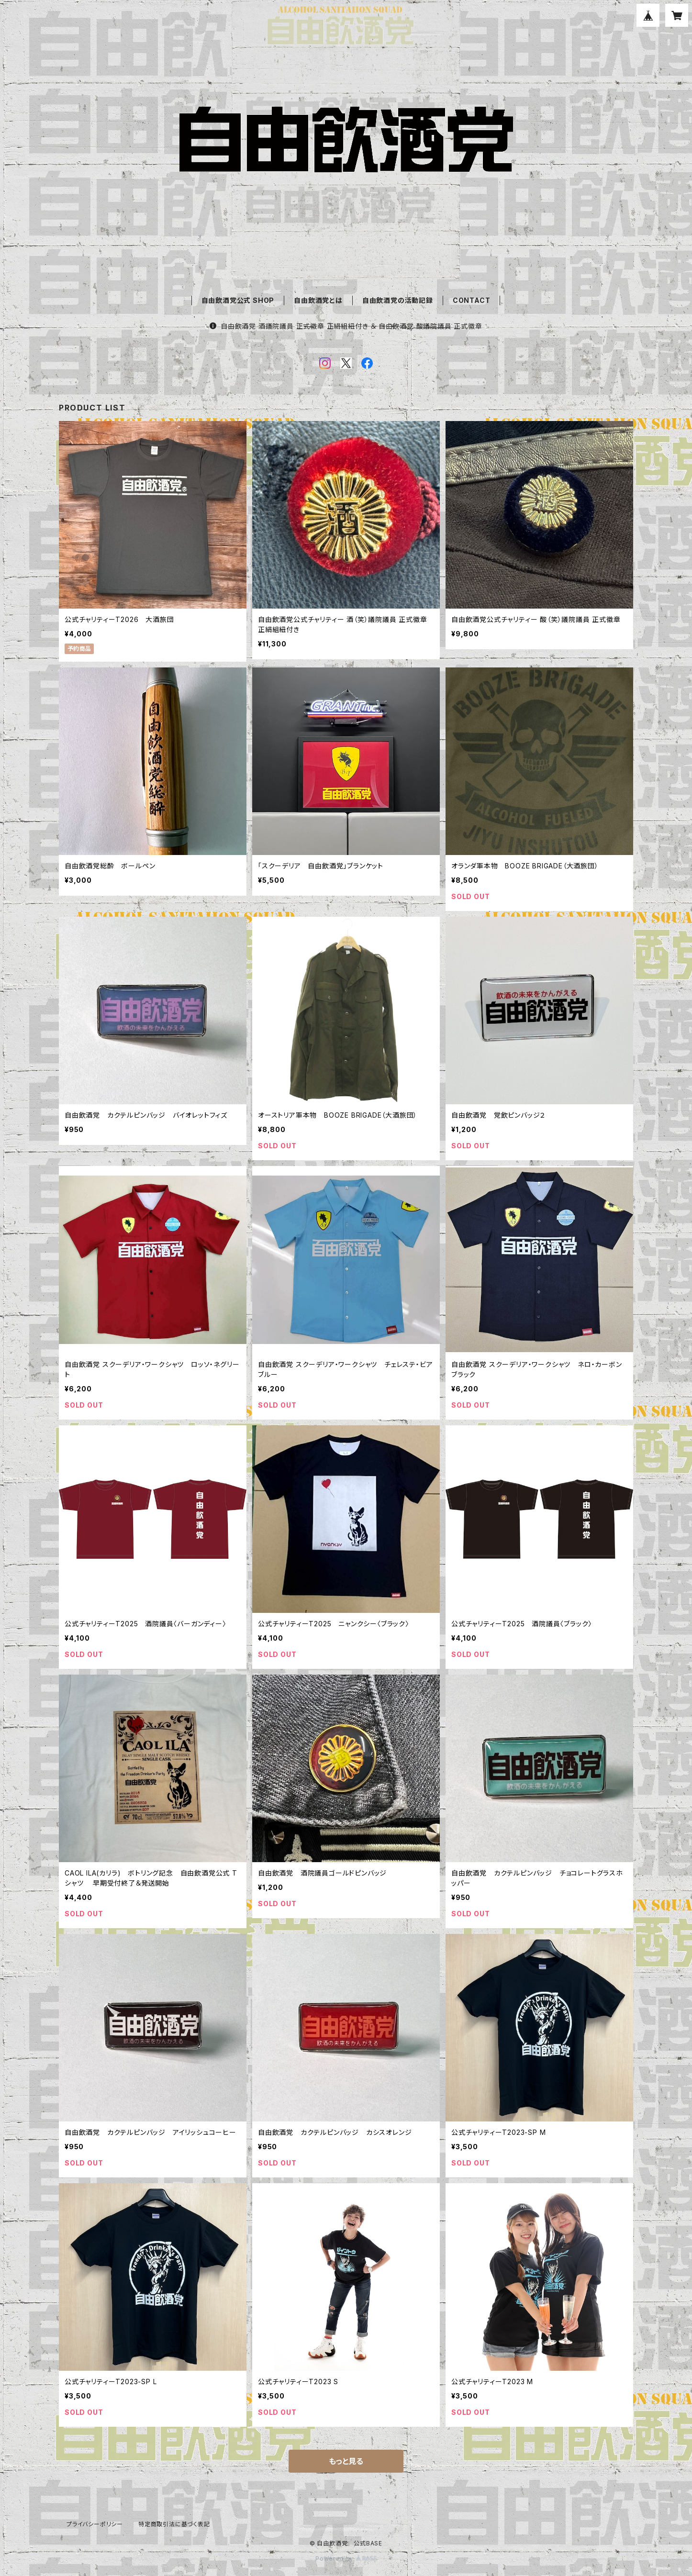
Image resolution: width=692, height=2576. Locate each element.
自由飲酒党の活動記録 (397, 300)
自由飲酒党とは (318, 300)
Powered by (346, 2558)
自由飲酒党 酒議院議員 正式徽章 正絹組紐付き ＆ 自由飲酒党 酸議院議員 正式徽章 (346, 326)
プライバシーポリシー (95, 2524)
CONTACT (472, 300)
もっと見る (346, 2461)
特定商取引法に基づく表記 (174, 2524)
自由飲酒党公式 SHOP (238, 300)
